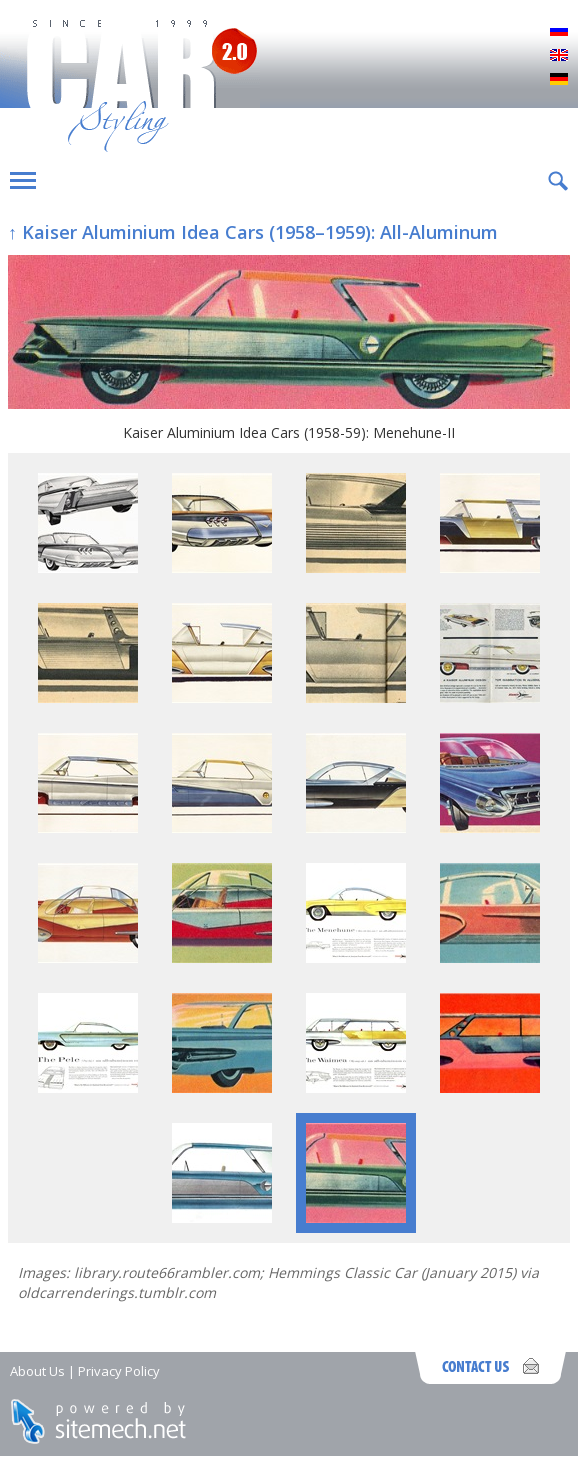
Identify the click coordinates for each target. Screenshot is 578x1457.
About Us (37, 1371)
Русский (559, 32)
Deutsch (559, 80)
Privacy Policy (119, 1371)
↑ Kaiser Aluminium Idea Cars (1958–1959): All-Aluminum (253, 232)
